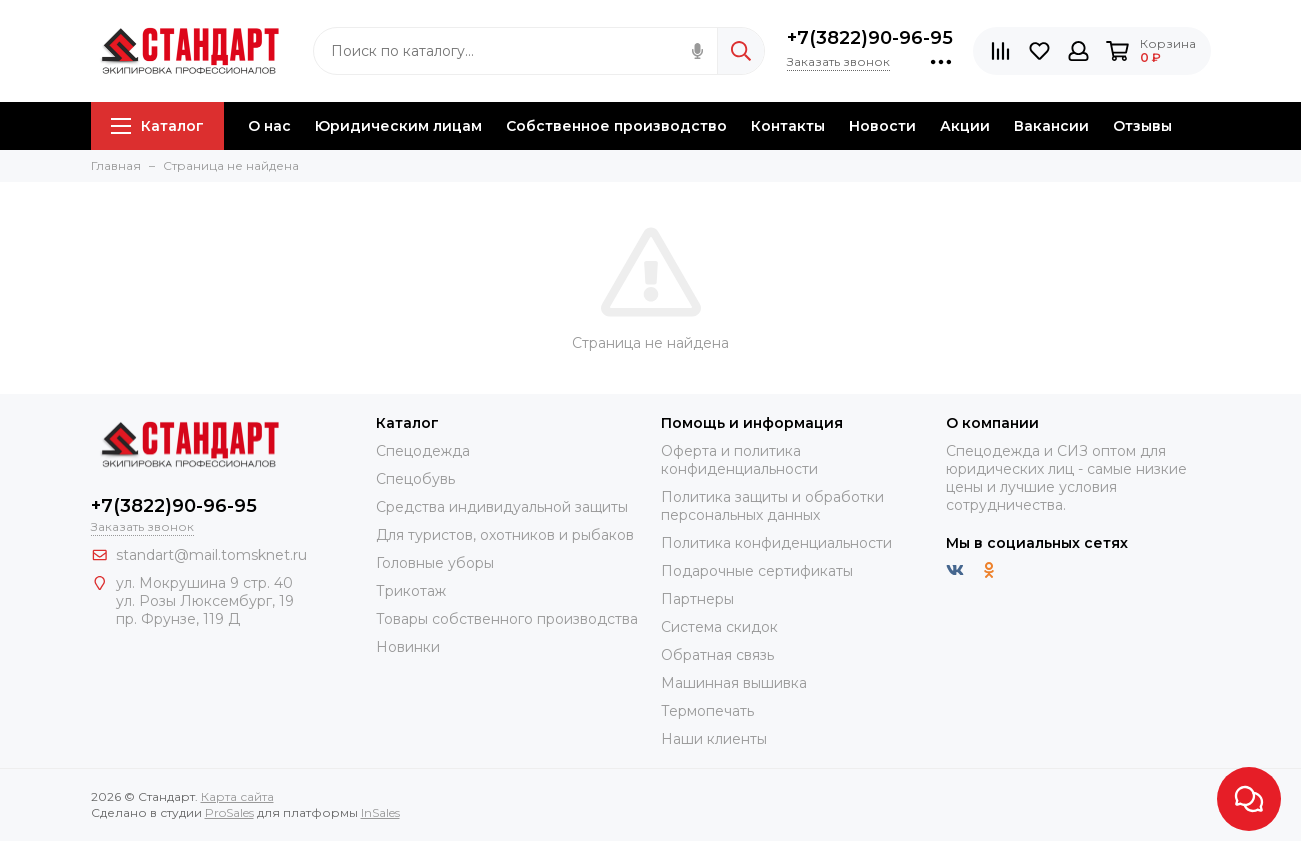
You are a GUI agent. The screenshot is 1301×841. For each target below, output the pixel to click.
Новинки (408, 647)
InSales (380, 812)
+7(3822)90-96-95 (870, 38)
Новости (882, 126)
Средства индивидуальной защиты (502, 507)
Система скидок (719, 627)
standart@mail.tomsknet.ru (211, 555)
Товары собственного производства (507, 619)
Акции (965, 126)
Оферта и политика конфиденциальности (739, 460)
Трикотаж (411, 591)
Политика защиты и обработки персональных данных (772, 506)
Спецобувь (415, 479)
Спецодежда (423, 451)
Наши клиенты (714, 739)
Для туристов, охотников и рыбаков (505, 535)
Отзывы (1142, 126)
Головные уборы (435, 563)
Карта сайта (237, 796)
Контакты (788, 126)
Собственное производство (616, 126)
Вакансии (1051, 126)
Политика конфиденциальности (776, 543)
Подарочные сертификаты (757, 571)
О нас (269, 126)
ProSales (229, 812)
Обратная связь (717, 655)
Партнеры (697, 599)
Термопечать (707, 711)
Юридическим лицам (398, 126)
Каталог (157, 126)
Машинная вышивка (734, 683)
